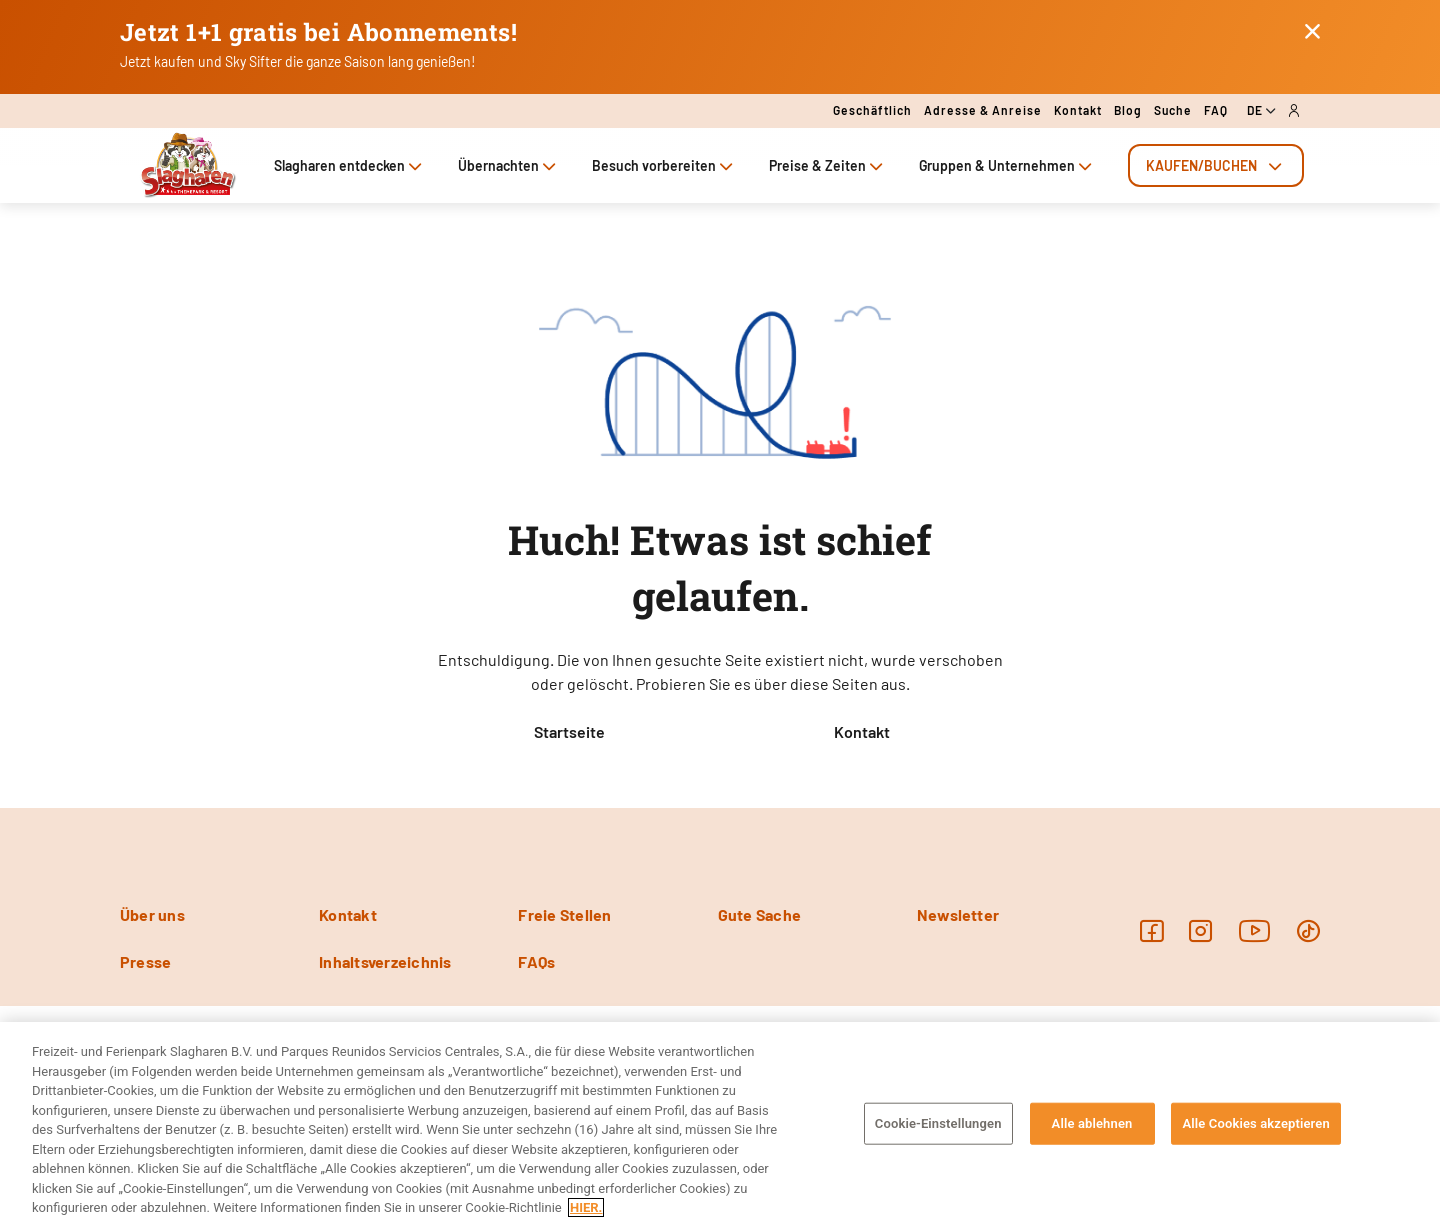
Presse (145, 961)
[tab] (1216, 165)
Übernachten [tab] (509, 165)
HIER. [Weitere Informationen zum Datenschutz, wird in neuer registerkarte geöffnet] (586, 1207)
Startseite (569, 731)
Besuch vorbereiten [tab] (664, 165)
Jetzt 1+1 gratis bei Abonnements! (318, 32)
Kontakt (1078, 110)
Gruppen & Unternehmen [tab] (1007, 165)
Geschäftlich (872, 110)
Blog (1128, 110)
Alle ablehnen (1092, 1123)
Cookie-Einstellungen (938, 1123)
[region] (720, 1125)
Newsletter (958, 914)
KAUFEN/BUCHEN (1216, 165)
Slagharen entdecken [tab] (350, 165)
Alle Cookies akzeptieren (1255, 1123)
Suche (1173, 110)
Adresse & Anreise (983, 110)
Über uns (152, 914)
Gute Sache (759, 914)
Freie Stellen (564, 914)
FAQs (536, 961)
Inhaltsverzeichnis (385, 961)
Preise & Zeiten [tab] (828, 165)
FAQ (1216, 110)
